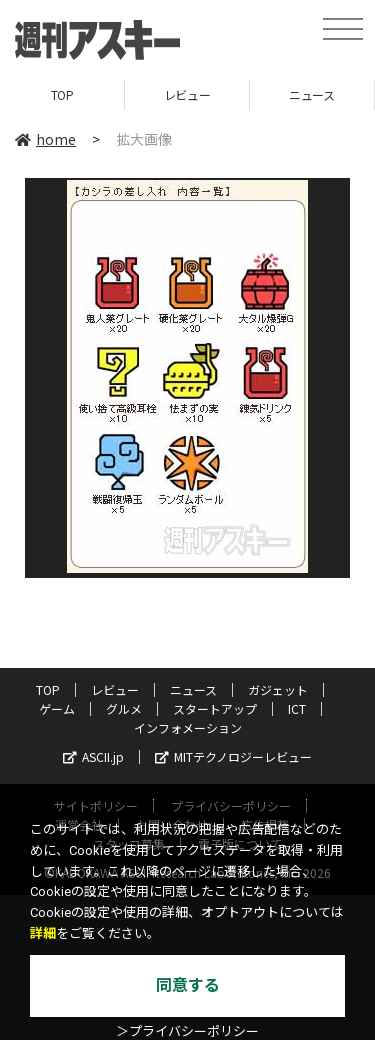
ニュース (311, 94)
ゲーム (57, 708)
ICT (297, 708)
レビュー (187, 94)
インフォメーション (188, 727)
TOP (62, 94)
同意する (188, 985)
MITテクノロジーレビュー (233, 756)
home (45, 139)
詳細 (43, 933)
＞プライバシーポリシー (187, 1031)
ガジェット (278, 689)
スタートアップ (215, 708)
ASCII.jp (93, 756)
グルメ (124, 708)
